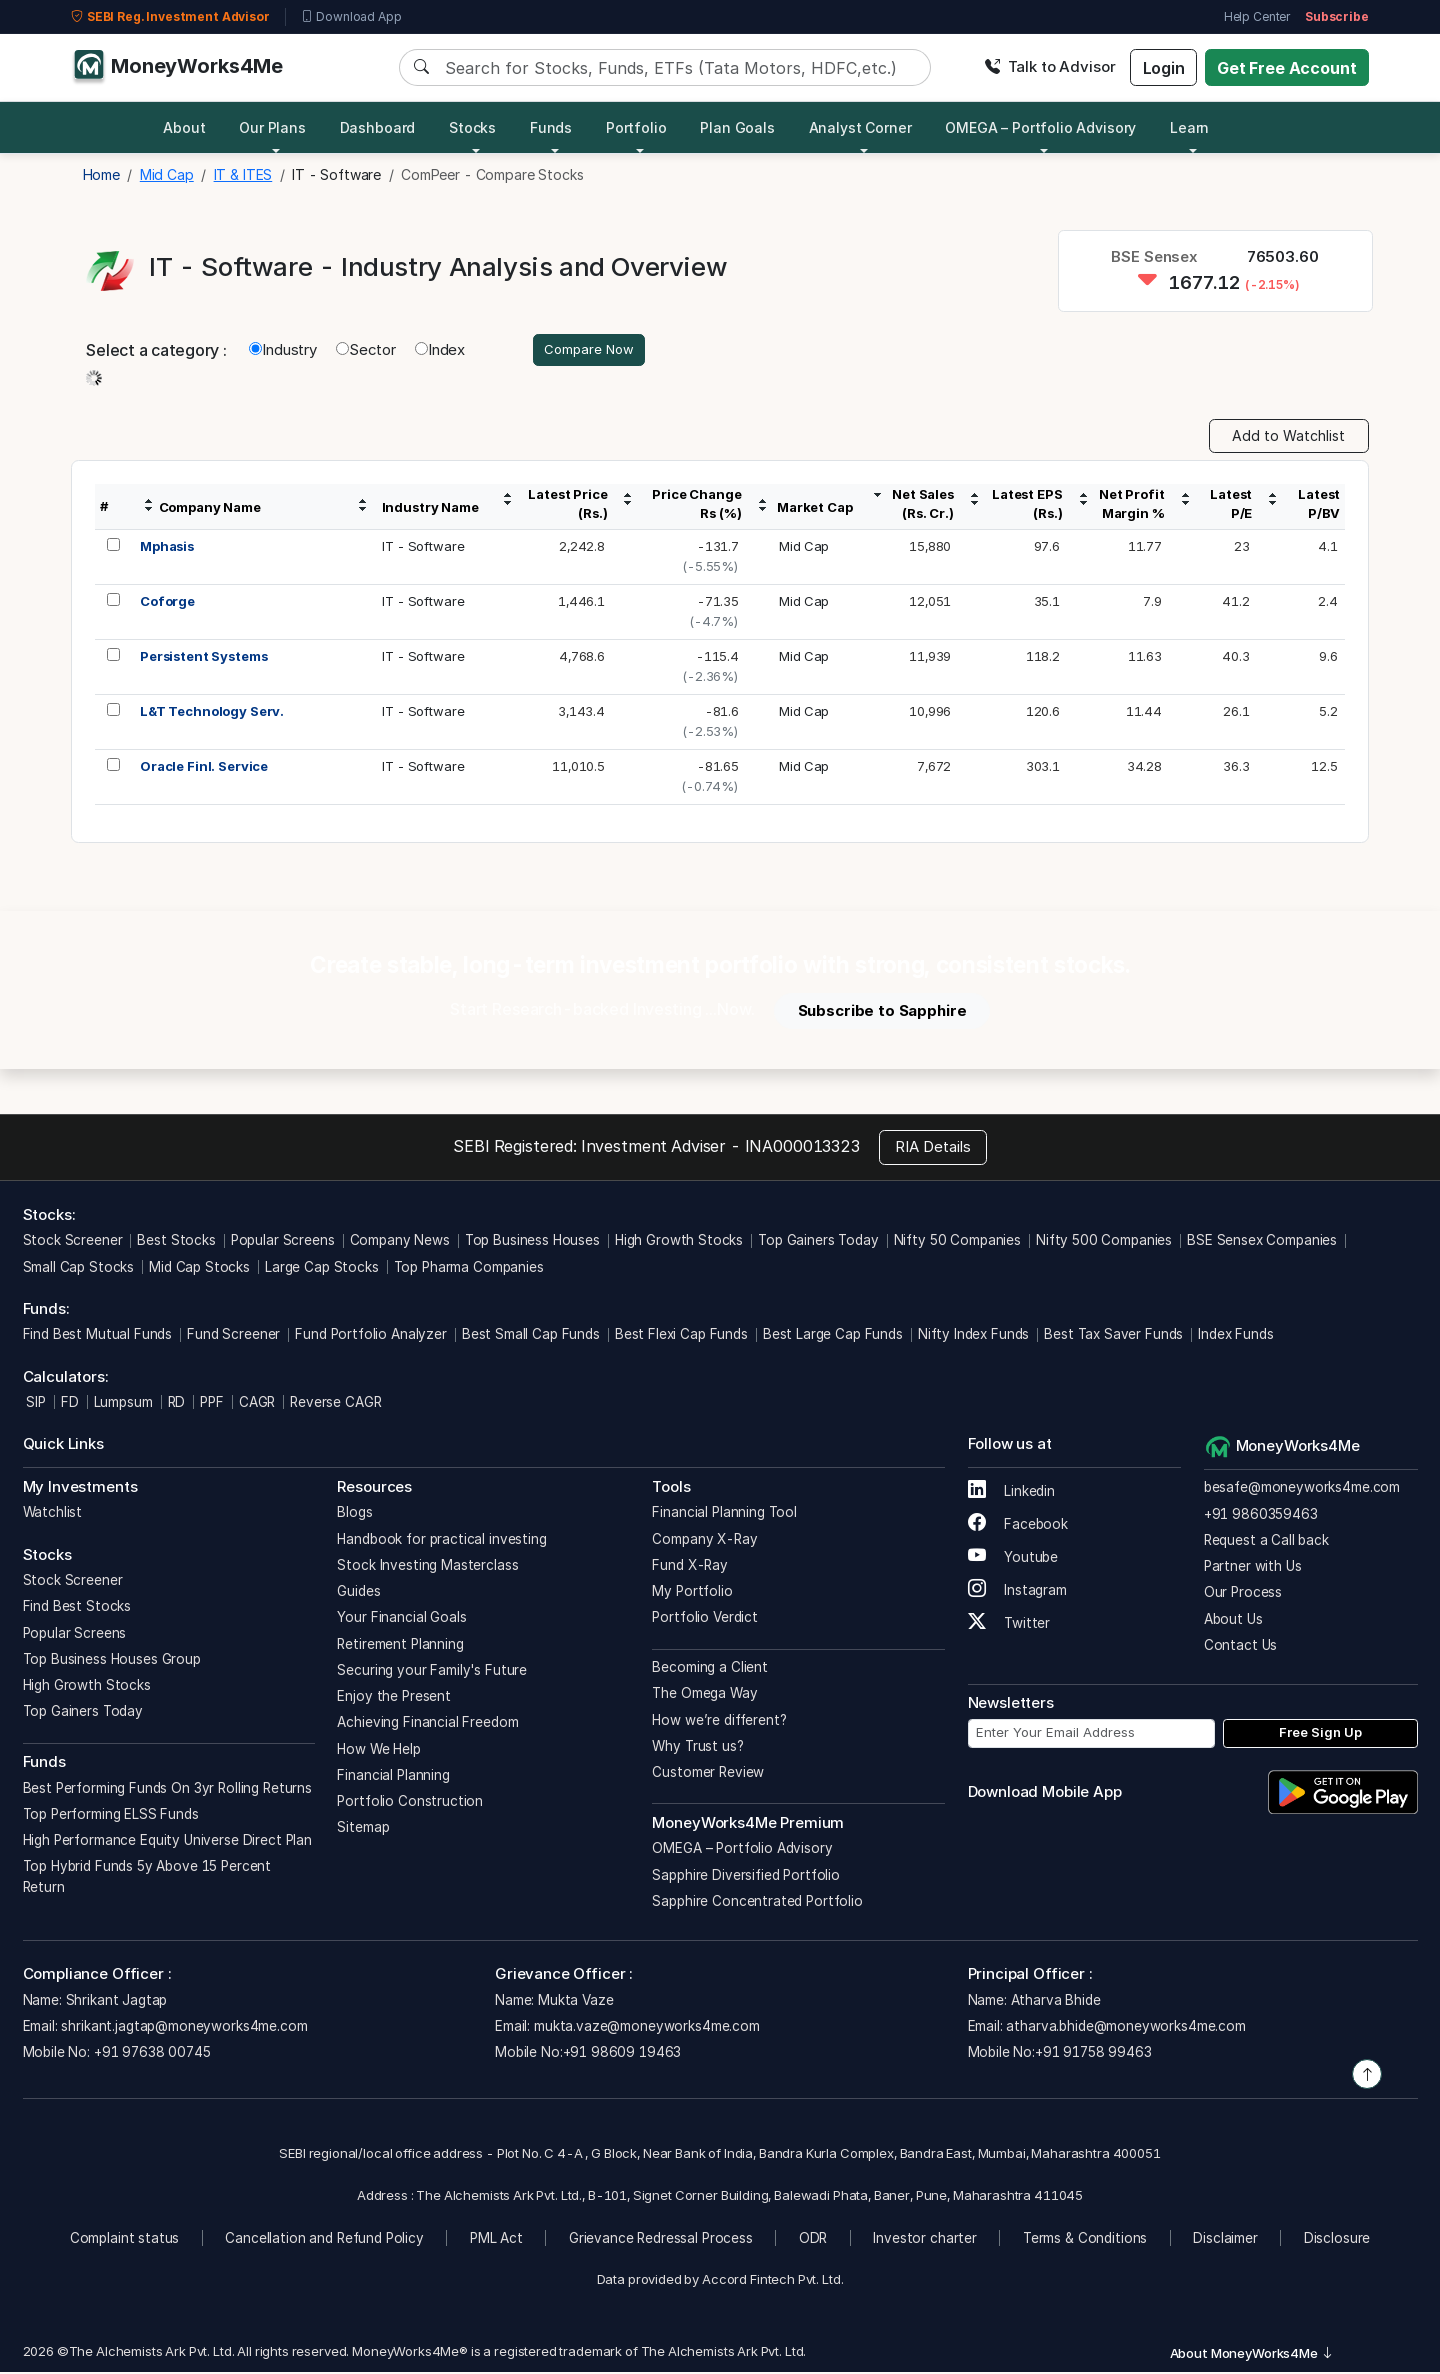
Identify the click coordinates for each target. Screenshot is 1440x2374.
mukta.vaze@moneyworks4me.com (647, 2028)
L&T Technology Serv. (212, 714)
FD (70, 1405)
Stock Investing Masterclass (427, 1567)
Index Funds (1235, 1337)
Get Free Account (1287, 68)
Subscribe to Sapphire (882, 1012)
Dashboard (378, 127)
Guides (358, 1594)
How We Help (378, 1751)
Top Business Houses (532, 1243)
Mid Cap (804, 549)
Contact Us (1241, 1647)
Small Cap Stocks (79, 1269)
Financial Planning (393, 1777)
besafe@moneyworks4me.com (1302, 1490)
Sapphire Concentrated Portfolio (757, 1903)
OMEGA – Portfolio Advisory (742, 1851)
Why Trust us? (697, 1748)
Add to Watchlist (1288, 438)
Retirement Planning (400, 1646)
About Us (1233, 1621)
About (184, 127)
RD (177, 1405)
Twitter (1009, 1625)
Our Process (1243, 1595)
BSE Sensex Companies (1262, 1243)
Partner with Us (1253, 1569)
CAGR (257, 1405)
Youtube (1013, 1559)
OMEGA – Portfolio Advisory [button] (1040, 127)
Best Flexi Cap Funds (681, 1337)
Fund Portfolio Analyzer (371, 1337)
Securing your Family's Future (432, 1672)
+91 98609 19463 (622, 2055)
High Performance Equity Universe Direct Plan (167, 1843)
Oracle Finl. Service (204, 769)
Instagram (1017, 1592)
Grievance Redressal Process (661, 2241)
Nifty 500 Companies (1104, 1243)
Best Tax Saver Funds (1113, 1337)
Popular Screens (283, 1243)
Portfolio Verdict (704, 1620)
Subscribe (1337, 16)
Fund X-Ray (690, 1567)
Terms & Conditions (1085, 2241)
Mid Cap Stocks (199, 1269)
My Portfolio (692, 1594)
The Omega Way (704, 1696)
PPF (212, 1405)
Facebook (1018, 1526)
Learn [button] (1189, 127)
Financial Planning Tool (724, 1515)
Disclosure (1337, 2241)
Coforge (167, 604)
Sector (366, 350)
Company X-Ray (704, 1541)
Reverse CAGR (335, 1405)
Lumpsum (123, 1405)
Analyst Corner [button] (860, 127)
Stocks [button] (472, 127)
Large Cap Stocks (322, 1269)
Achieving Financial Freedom (427, 1725)
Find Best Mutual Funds (98, 1337)
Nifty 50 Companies (957, 1243)
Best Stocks (176, 1243)
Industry (283, 350)
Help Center (1257, 16)
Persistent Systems (203, 659)
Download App (351, 17)
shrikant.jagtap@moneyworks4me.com (184, 2028)
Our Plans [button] (272, 127)
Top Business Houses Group (112, 1661)
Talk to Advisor (1050, 66)
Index (440, 350)
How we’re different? (719, 1722)
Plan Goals (737, 127)
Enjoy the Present (393, 1699)
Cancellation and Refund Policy (324, 2241)
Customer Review (708, 1775)
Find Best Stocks (77, 1609)
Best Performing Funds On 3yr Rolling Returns (167, 1790)
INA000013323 (802, 1148)
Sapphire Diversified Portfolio (746, 1877)
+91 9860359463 (1261, 1516)
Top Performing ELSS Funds (111, 1816)
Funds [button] (551, 127)
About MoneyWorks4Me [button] (1252, 2355)
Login (1164, 68)
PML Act (496, 2241)
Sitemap (363, 1830)
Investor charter (925, 2241)
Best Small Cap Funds (531, 1337)
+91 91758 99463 (1093, 2055)
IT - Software (423, 549)
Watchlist (53, 1515)
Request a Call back (1266, 1542)
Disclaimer (1225, 2241)
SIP (34, 1405)
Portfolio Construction (410, 1804)
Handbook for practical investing (441, 1541)
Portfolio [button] (636, 127)
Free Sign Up (1320, 1735)
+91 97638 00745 (150, 2055)
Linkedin (1012, 1493)
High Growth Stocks (679, 1243)
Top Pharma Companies (469, 1269)
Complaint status (125, 2241)
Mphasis (167, 549)
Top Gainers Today (818, 1243)
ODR (813, 2241)
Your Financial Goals (401, 1620)
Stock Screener (73, 1243)
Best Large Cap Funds (833, 1337)
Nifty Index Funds (973, 1337)
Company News (400, 1243)
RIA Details (933, 1149)
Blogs (354, 1515)
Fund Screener (233, 1337)
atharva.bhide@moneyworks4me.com (1125, 2028)
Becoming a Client (709, 1670)
